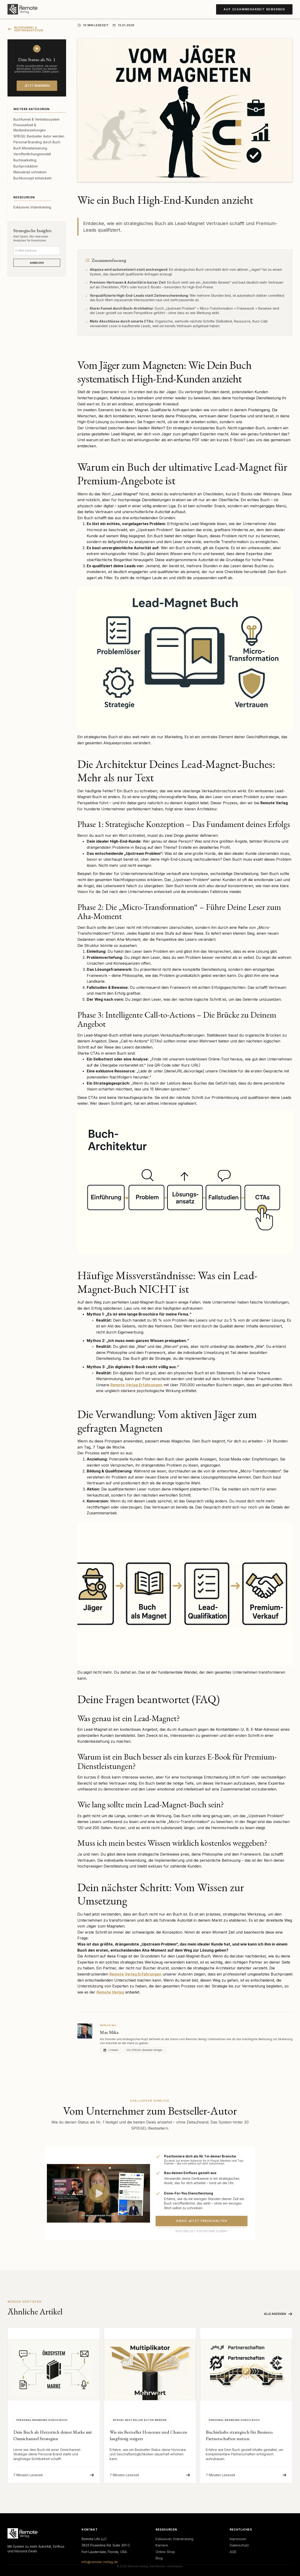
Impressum (238, 2539)
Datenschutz (239, 2545)
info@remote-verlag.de (100, 2562)
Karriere (162, 2545)
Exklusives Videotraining (32, 207)
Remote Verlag (110, 1992)
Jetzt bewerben (37, 85)
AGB (233, 2552)
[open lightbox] (98, 2193)
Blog (159, 2558)
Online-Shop (165, 2552)
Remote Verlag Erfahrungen (136, 1385)
